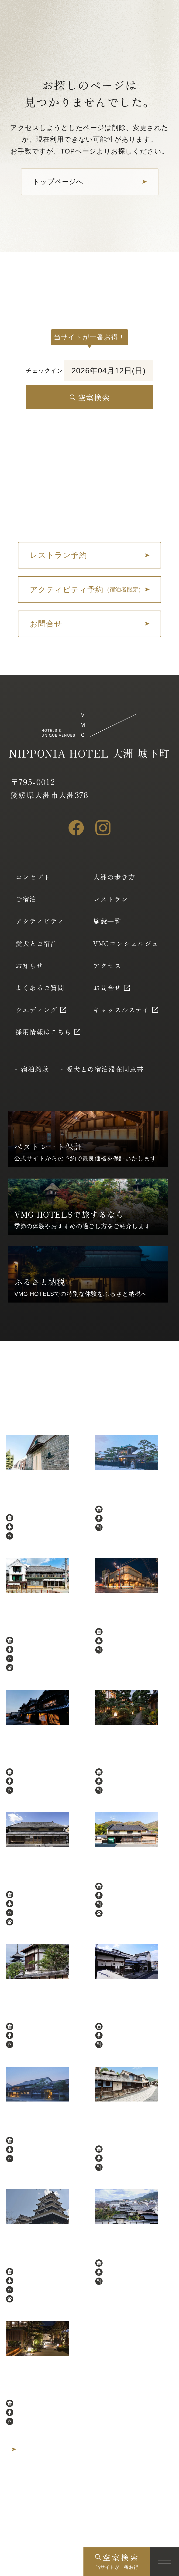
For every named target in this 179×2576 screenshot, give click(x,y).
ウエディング (36, 1009)
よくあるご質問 (40, 987)
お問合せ (107, 987)
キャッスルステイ (121, 1009)
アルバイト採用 (89, 2535)
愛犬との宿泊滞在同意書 (105, 1069)
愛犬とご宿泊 (36, 943)
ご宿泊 (25, 899)
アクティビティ (40, 921)
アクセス (107, 965)
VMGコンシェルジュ (125, 943)
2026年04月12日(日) (109, 370)
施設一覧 (107, 921)
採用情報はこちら (43, 1031)
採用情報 (89, 2517)
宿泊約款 (35, 1069)
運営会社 (89, 2499)
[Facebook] (76, 827)
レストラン (110, 899)
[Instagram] (103, 827)
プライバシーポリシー (89, 2482)
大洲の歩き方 (114, 877)
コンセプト (33, 877)
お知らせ (29, 965)
